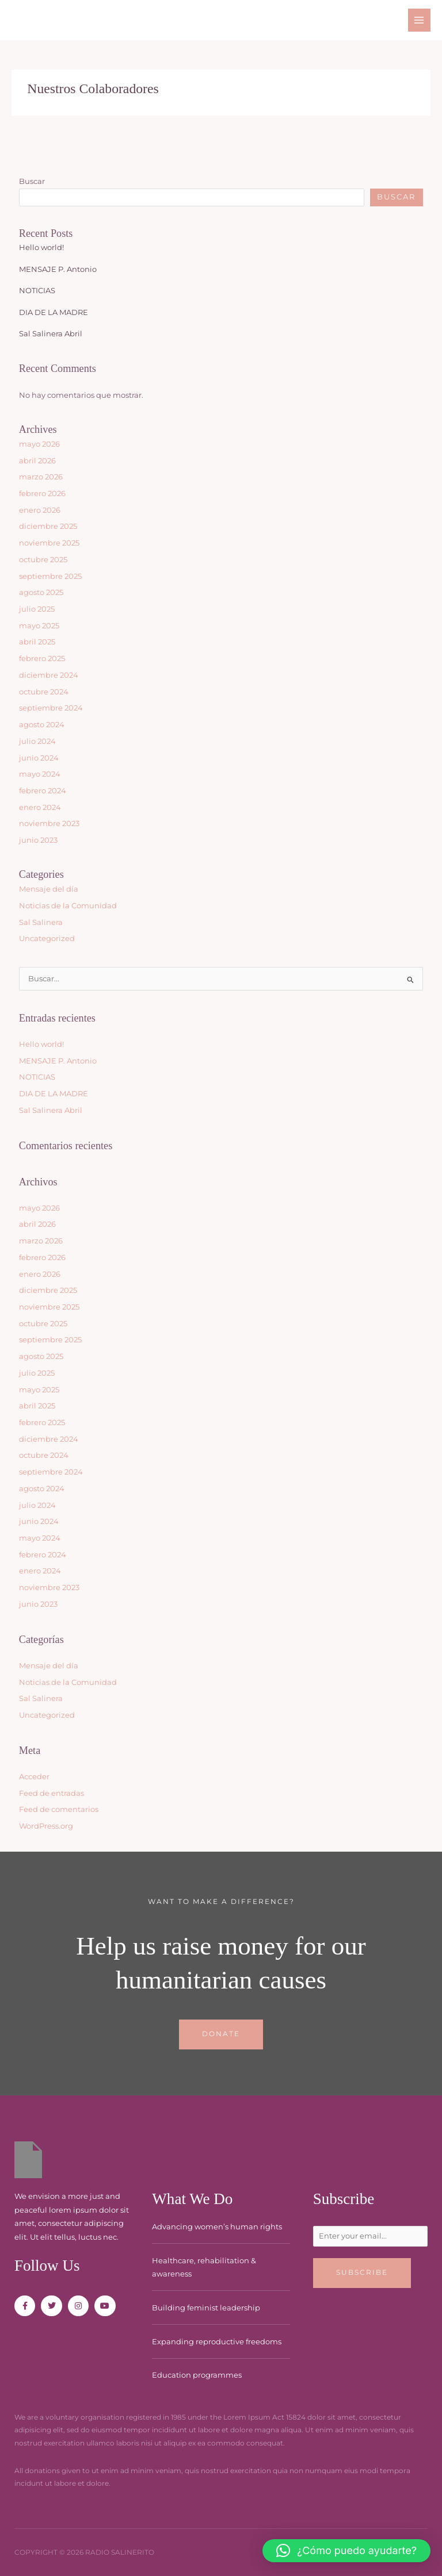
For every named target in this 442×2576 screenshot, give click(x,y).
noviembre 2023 (49, 823)
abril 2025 (37, 642)
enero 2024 (40, 807)
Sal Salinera (41, 922)
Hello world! (41, 247)
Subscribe (344, 2199)
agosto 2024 (41, 724)
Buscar (32, 181)
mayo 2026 (39, 444)
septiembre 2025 (50, 576)
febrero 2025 (42, 658)
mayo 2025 (39, 625)
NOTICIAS (37, 290)
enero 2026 (39, 510)
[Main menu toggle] (419, 20)
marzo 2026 (41, 477)
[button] (346, 2550)
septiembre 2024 (51, 708)
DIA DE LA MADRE (53, 312)
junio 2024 (39, 758)
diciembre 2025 (48, 526)
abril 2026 (37, 460)
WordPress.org (46, 1826)
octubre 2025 (43, 559)
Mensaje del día (48, 889)
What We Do (193, 2199)
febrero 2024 (42, 790)
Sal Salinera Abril (50, 333)
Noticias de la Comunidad (68, 905)
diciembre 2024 (48, 675)
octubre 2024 (43, 692)
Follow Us (47, 2265)
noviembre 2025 (49, 543)
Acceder (34, 1776)
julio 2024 (37, 741)
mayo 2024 (39, 774)
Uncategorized (47, 938)
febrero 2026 (42, 493)
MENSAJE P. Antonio (58, 269)
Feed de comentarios (58, 1809)
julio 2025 (37, 609)
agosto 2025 (41, 592)
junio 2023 (38, 840)
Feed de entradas (51, 1793)
